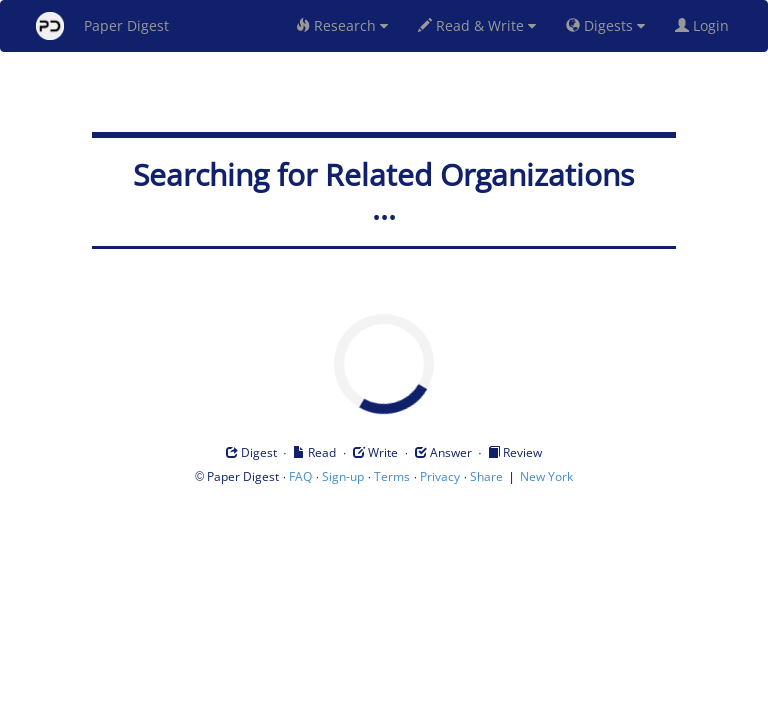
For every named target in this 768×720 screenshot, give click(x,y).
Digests (605, 25)
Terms (392, 476)
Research (342, 25)
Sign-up (343, 476)
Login (706, 25)
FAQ (300, 476)
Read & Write (477, 25)
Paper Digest (102, 26)
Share (486, 476)
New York (546, 476)
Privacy (440, 476)
